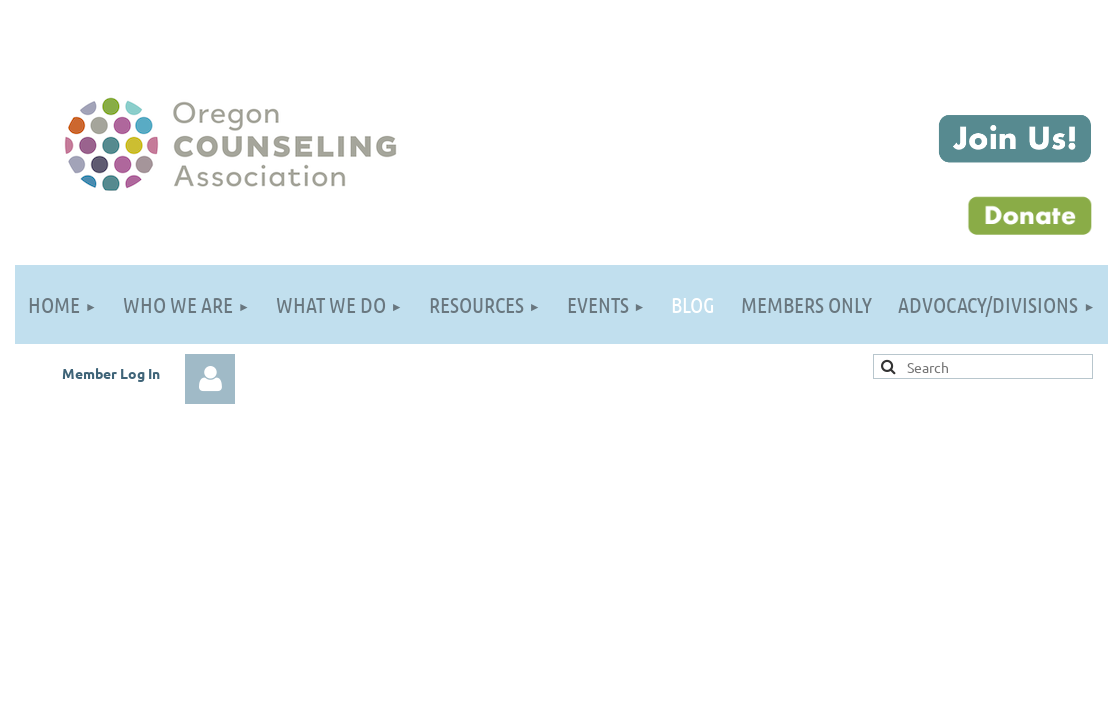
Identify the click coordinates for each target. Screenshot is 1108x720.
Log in (210, 379)
